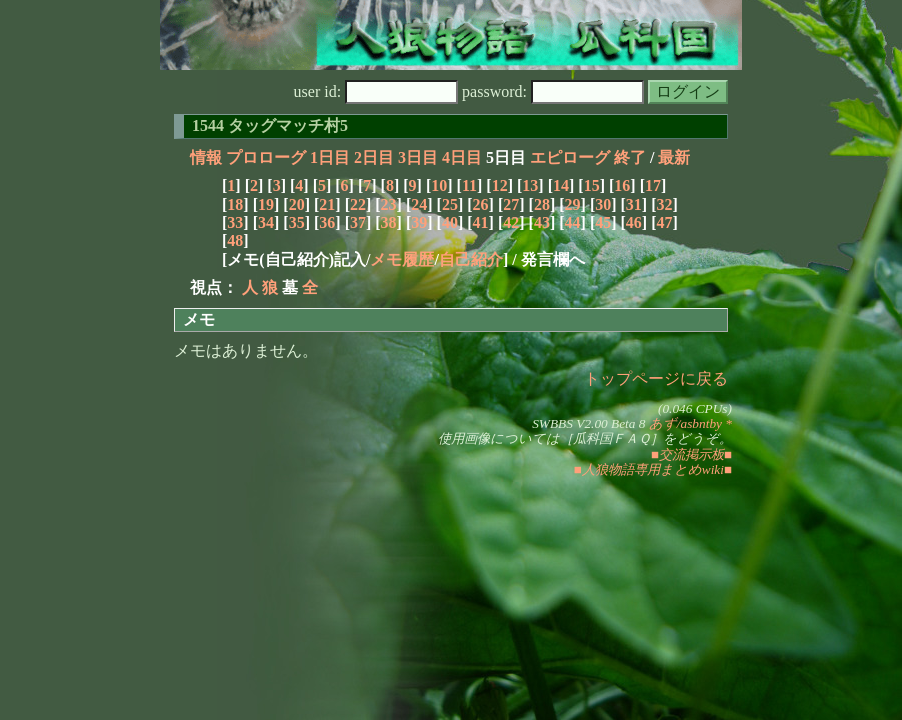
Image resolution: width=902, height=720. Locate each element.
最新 (674, 157)
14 (561, 185)
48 (235, 240)
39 (419, 222)
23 (389, 204)
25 (450, 204)
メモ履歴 (402, 259)
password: (553, 91)
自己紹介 (471, 259)
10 (439, 185)
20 (297, 204)
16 (622, 185)
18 (235, 204)
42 (511, 222)
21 (327, 204)
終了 (630, 157)
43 (542, 222)
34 (266, 222)
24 (419, 204)
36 (327, 222)
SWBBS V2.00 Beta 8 (588, 423)
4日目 (462, 157)
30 (603, 204)
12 (500, 185)
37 (358, 222)
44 (573, 222)
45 (603, 222)
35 (297, 222)
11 (469, 185)
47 (665, 222)
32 (665, 204)
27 (511, 204)
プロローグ (266, 157)
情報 (206, 157)
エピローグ (570, 157)
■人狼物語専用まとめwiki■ (653, 469)
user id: (376, 91)
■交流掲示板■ (691, 454)
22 (358, 204)
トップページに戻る (656, 378)
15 (592, 185)
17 (653, 185)
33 (235, 222)
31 (634, 204)
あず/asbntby (685, 423)
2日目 (374, 157)
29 (573, 204)
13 (530, 185)
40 (450, 222)
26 (481, 204)
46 (634, 222)
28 (542, 204)
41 (481, 222)
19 (266, 204)
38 (389, 222)
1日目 (330, 157)
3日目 (418, 157)
